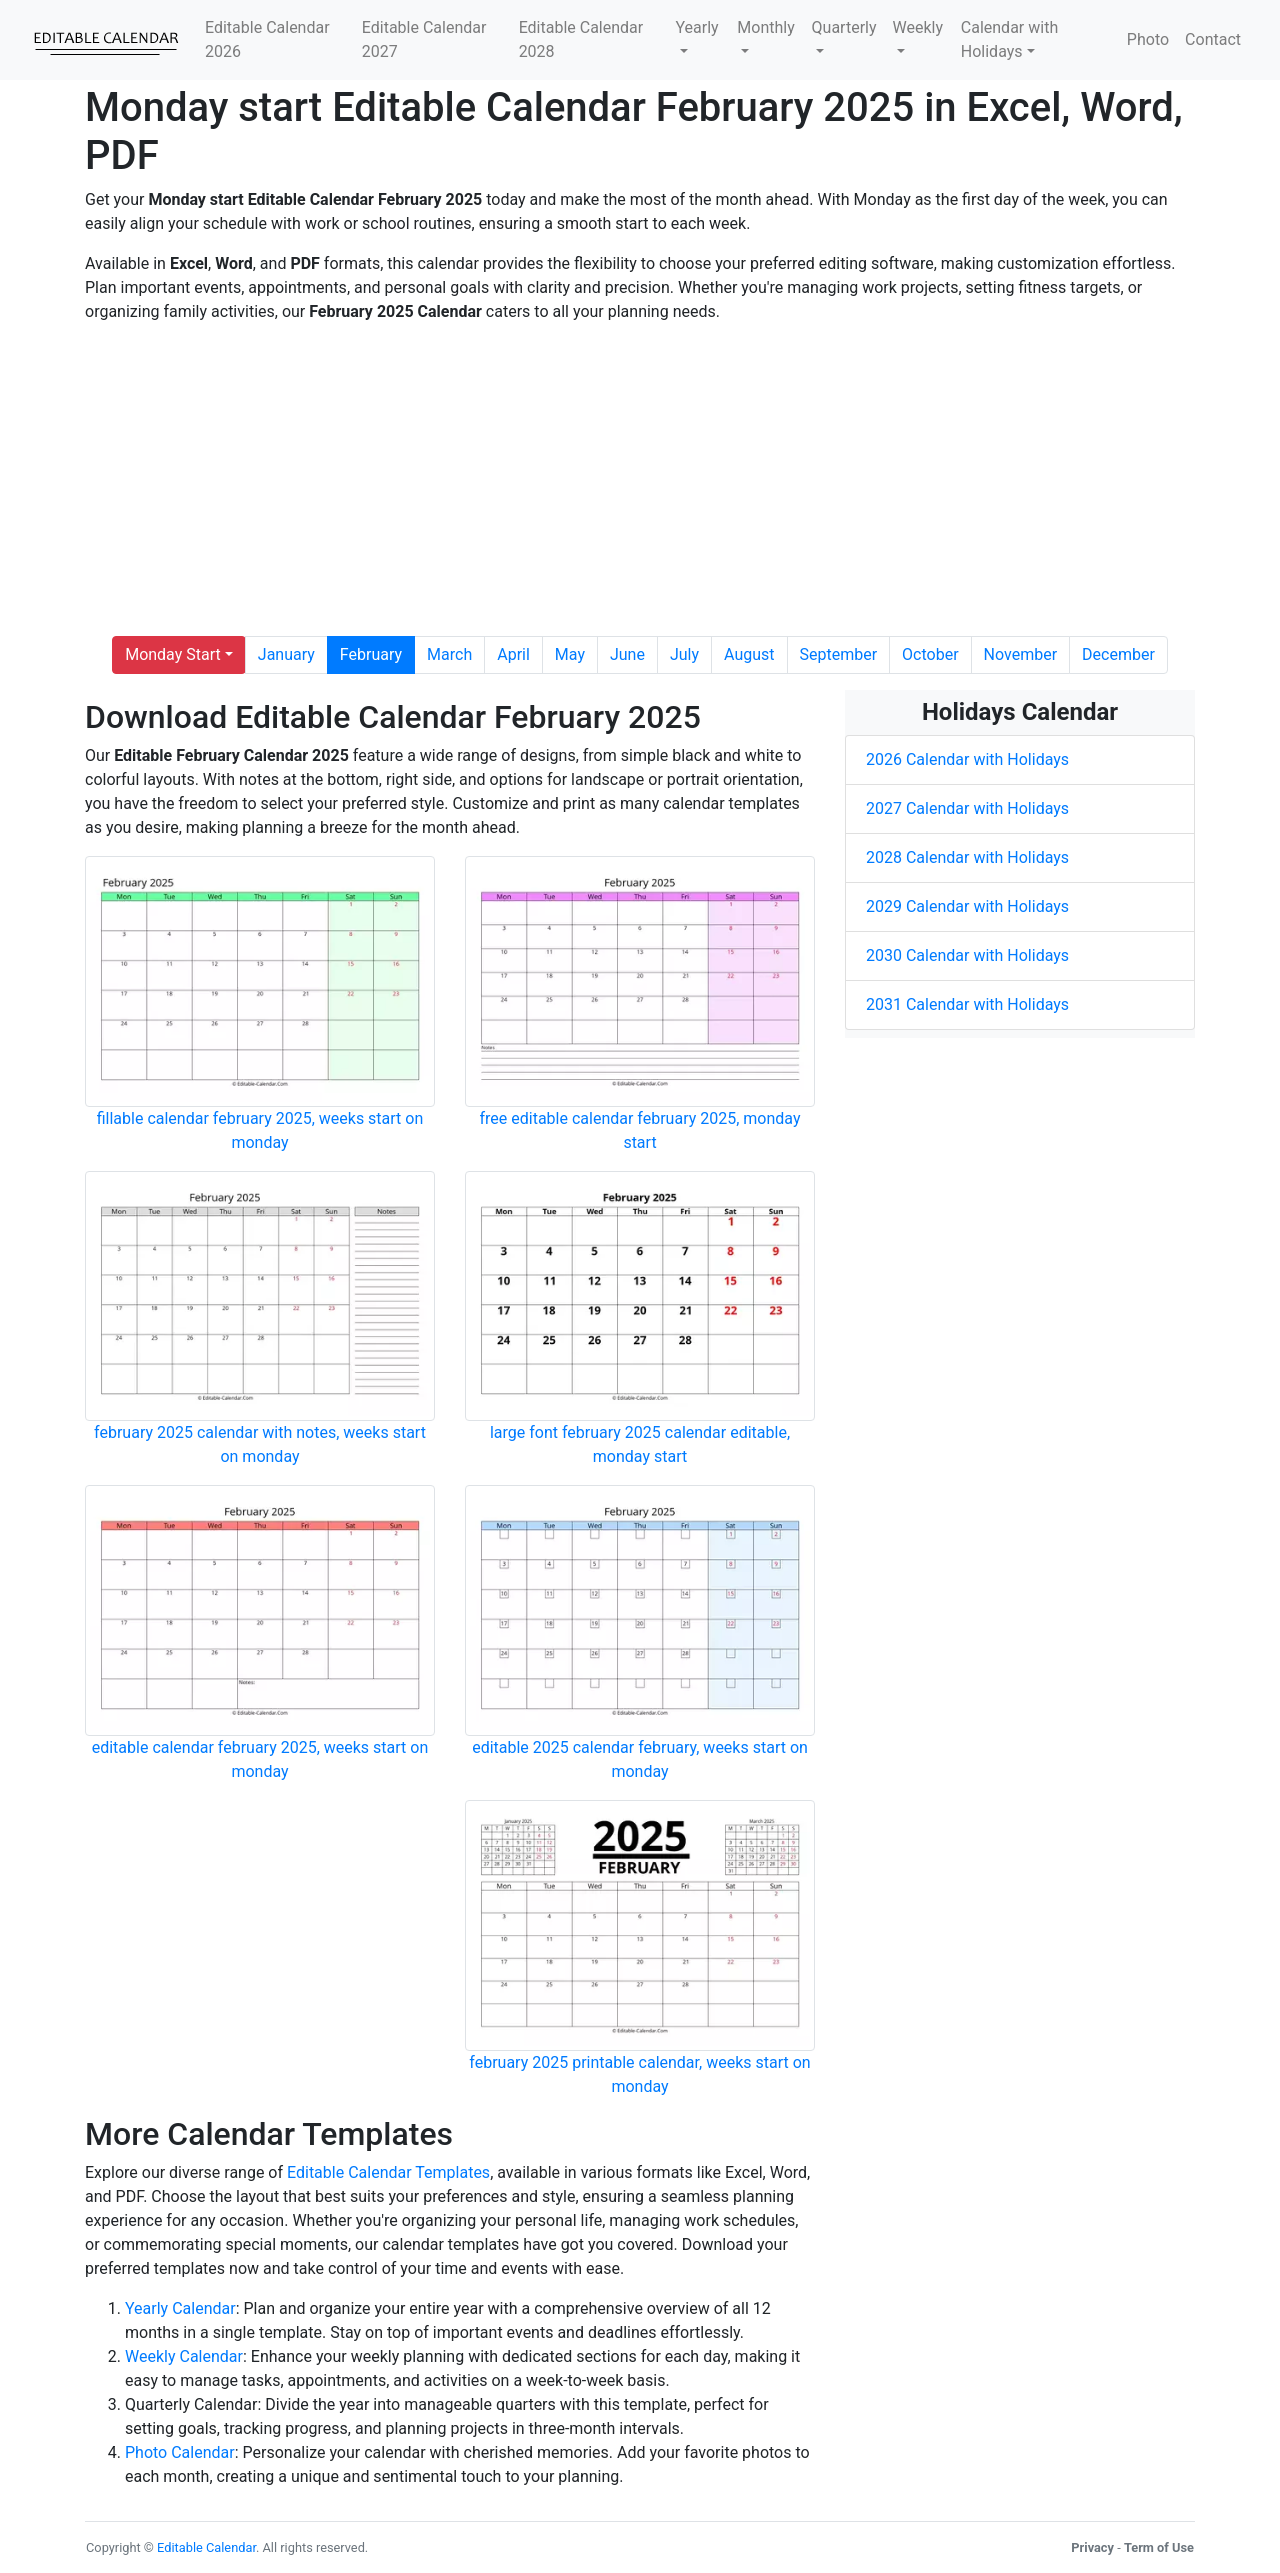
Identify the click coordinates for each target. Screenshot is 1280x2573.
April (513, 654)
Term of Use (1159, 2547)
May (570, 654)
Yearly (696, 27)
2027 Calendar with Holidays (967, 808)
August (749, 654)
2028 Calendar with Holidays (967, 857)
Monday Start (173, 654)
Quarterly (844, 27)
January (286, 654)
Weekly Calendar (184, 2356)
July (684, 654)
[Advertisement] (640, 480)
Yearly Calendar (180, 2308)
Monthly (765, 27)
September (839, 654)
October (930, 654)
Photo (1148, 39)
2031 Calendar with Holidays (967, 1004)
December (1118, 654)
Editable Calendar (206, 2547)
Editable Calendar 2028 (581, 39)
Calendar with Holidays (1009, 39)
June (627, 654)
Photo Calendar (180, 2452)
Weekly (918, 27)
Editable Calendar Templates (388, 2172)
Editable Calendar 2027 (424, 39)
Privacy (1092, 2547)
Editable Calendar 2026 (267, 39)
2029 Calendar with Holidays (967, 906)
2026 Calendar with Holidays (967, 759)
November (1020, 654)
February (371, 654)
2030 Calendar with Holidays (967, 955)
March (449, 654)
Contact (1213, 39)
